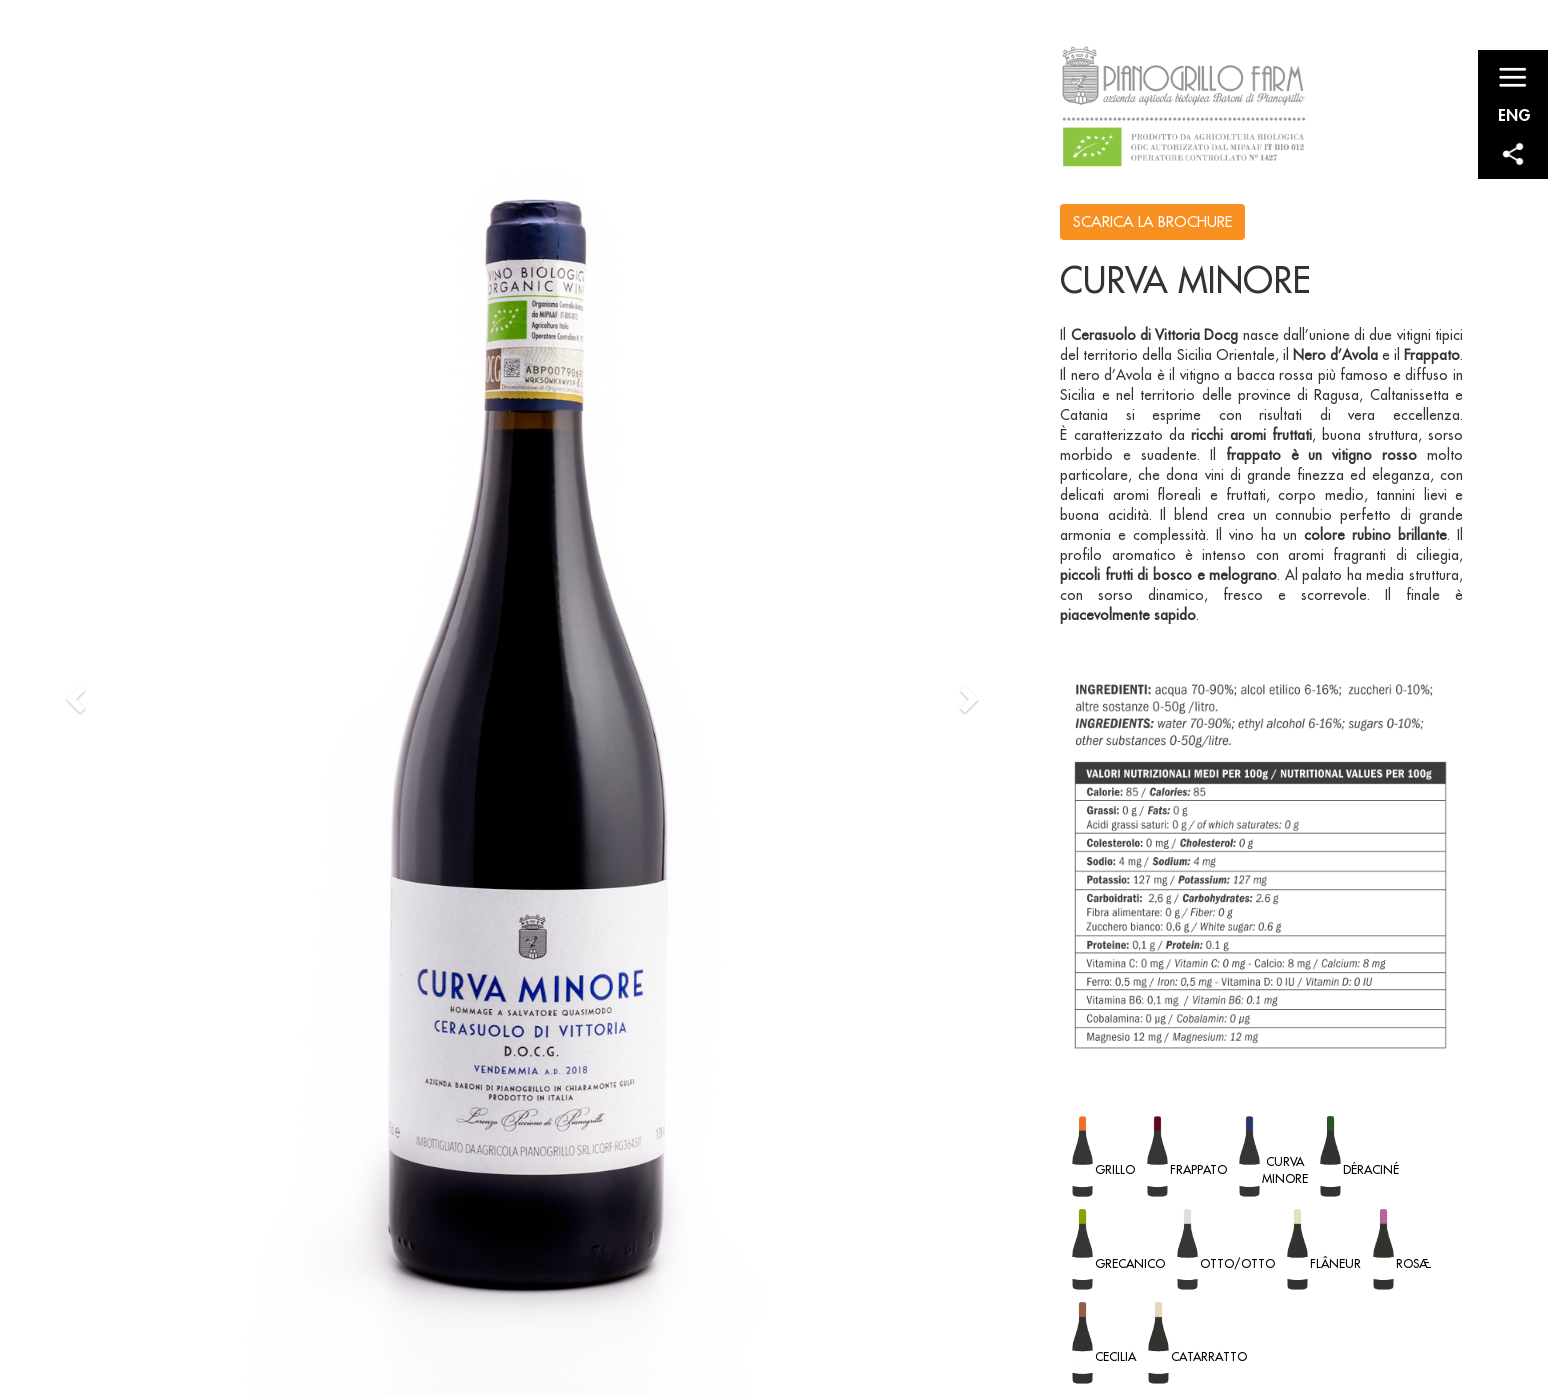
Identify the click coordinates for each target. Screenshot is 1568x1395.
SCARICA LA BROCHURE (1152, 221)
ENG (1514, 114)
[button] (78, 697)
